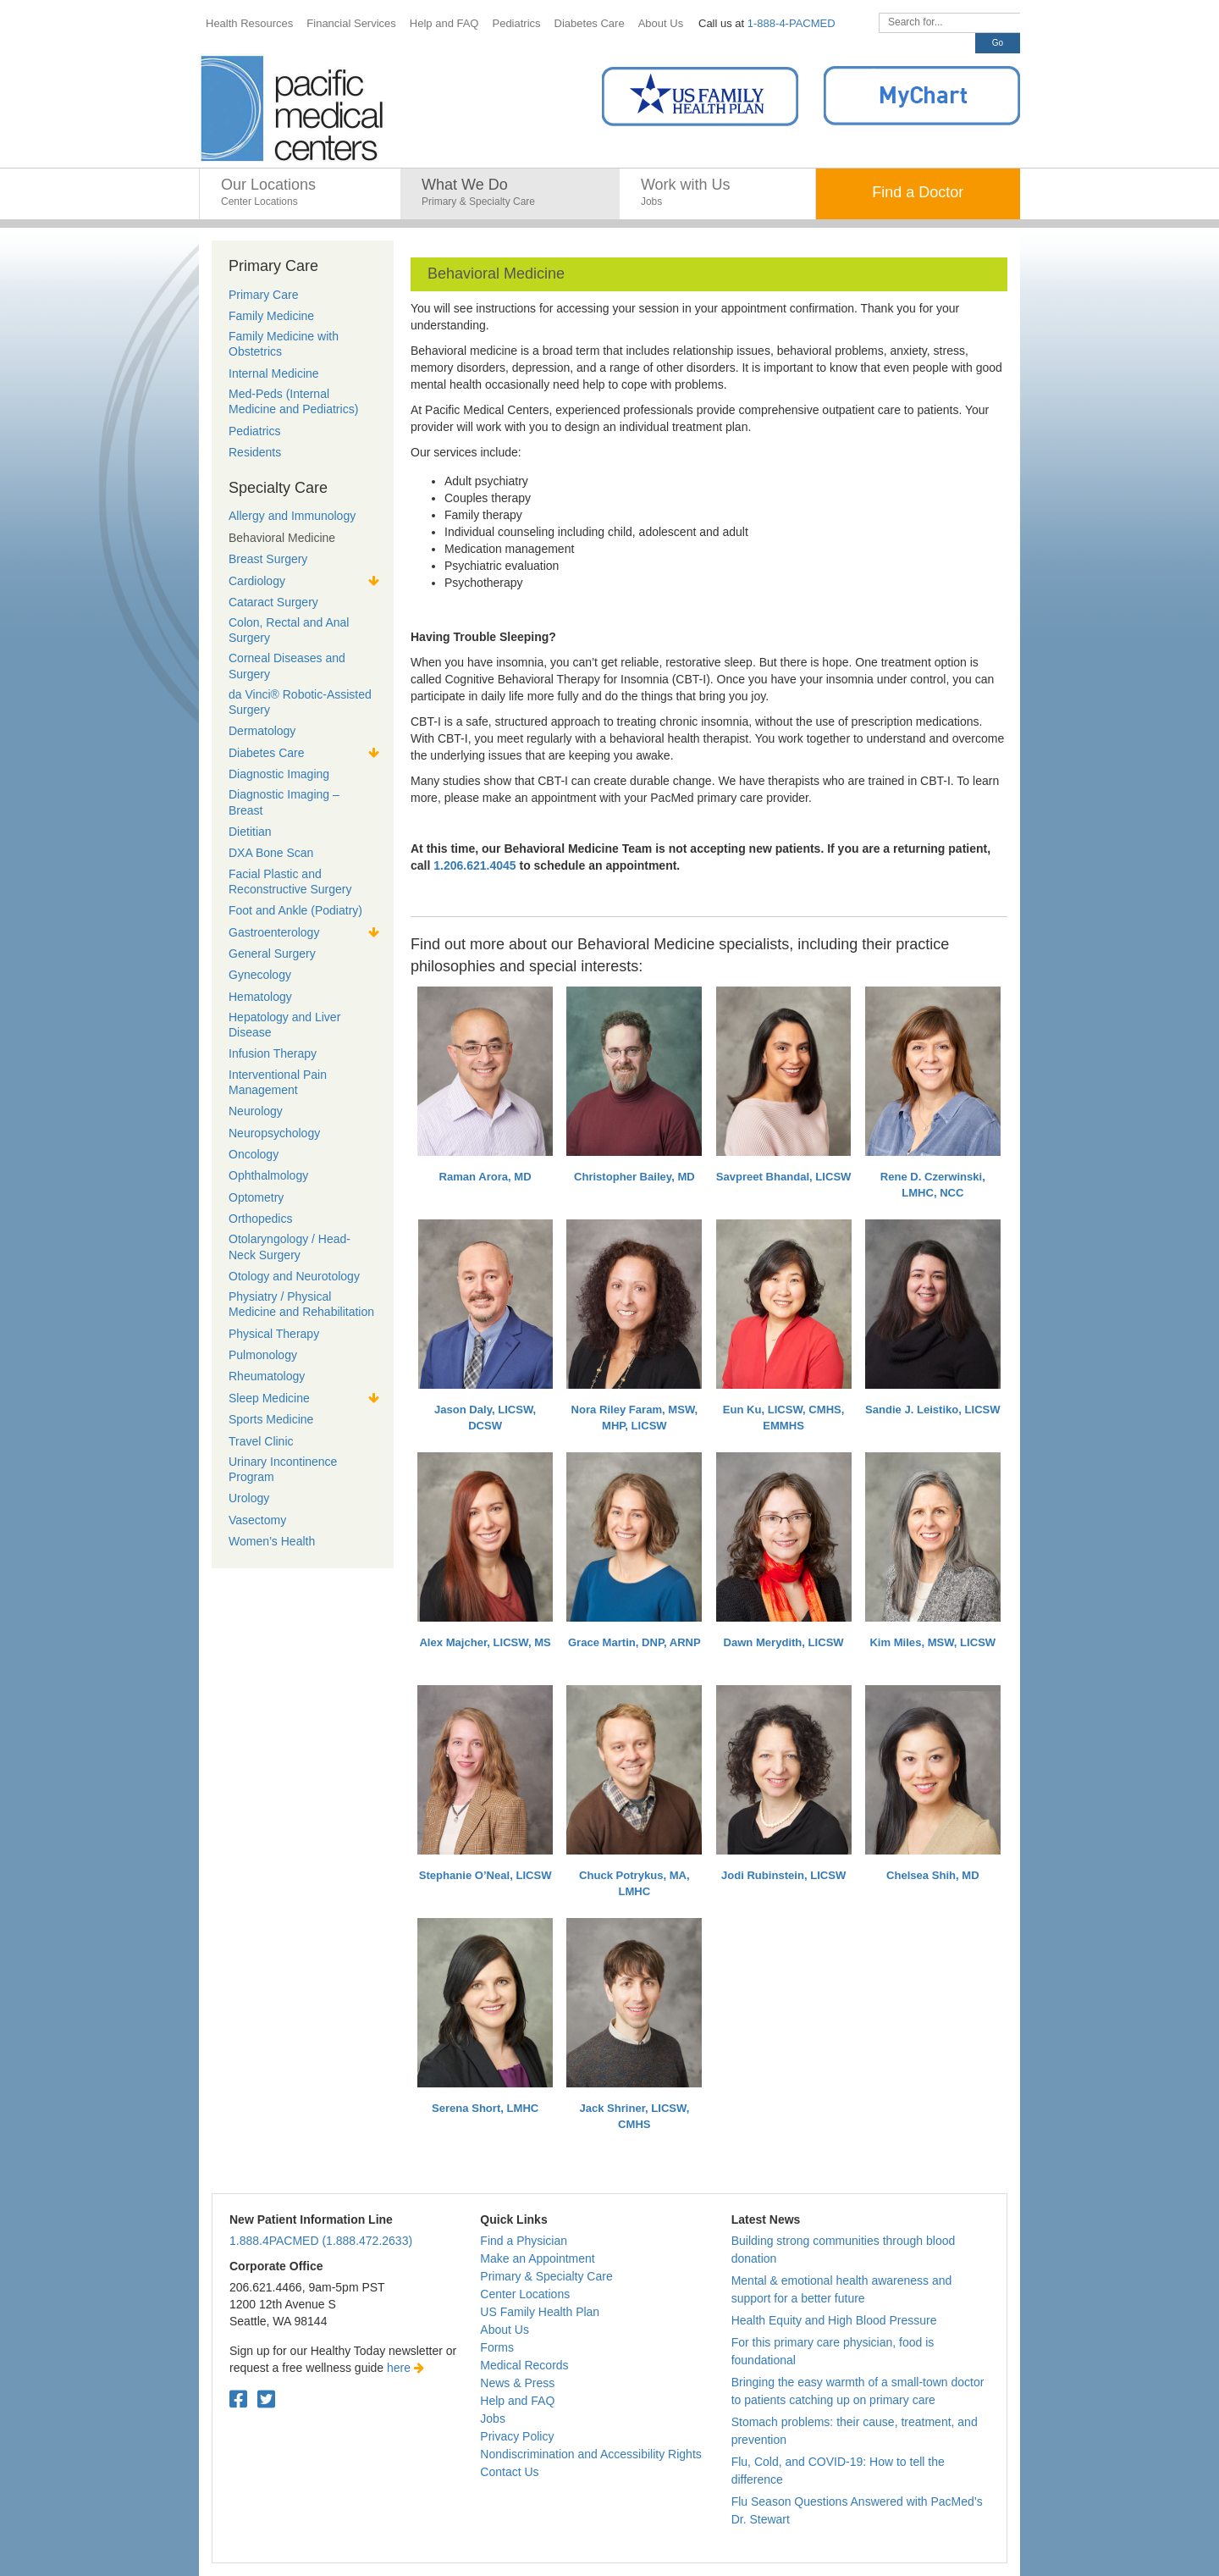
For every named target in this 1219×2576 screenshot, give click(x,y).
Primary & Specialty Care (546, 2276)
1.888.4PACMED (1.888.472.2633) (320, 2240)
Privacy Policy (517, 2436)
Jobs (492, 2418)
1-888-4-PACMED (791, 23)
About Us (504, 2329)
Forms (497, 2347)
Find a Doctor (917, 192)
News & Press (517, 2383)
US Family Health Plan (539, 2312)
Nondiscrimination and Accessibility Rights (590, 2454)
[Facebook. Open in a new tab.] (238, 2399)
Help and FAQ (517, 2400)
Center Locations (525, 2294)
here (405, 2367)
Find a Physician (523, 2240)
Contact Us (509, 2472)
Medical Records (524, 2365)
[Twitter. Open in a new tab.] (266, 2399)
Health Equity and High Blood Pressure (834, 2320)
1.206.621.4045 (474, 865)
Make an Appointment (537, 2258)
